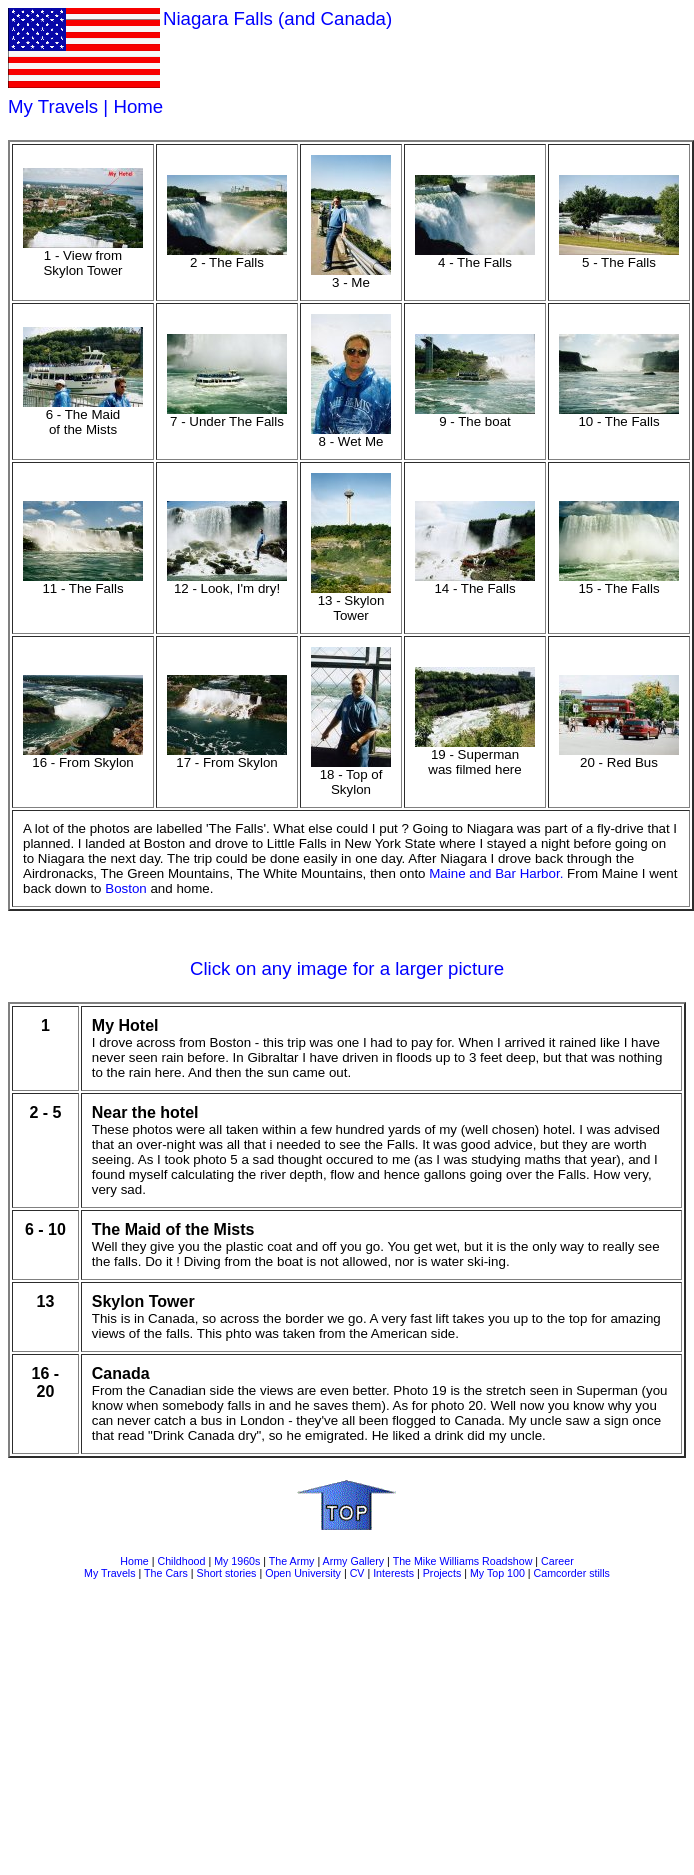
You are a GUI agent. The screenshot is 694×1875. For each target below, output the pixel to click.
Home (138, 106)
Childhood (181, 1561)
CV (357, 1573)
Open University (303, 1573)
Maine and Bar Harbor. (496, 873)
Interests (393, 1573)
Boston (126, 888)
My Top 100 (497, 1573)
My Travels (53, 106)
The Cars (166, 1573)
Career (557, 1561)
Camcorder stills (572, 1573)
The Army (292, 1561)
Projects (442, 1573)
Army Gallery (354, 1561)
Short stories (227, 1573)
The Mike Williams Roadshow (463, 1561)
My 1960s (237, 1561)
